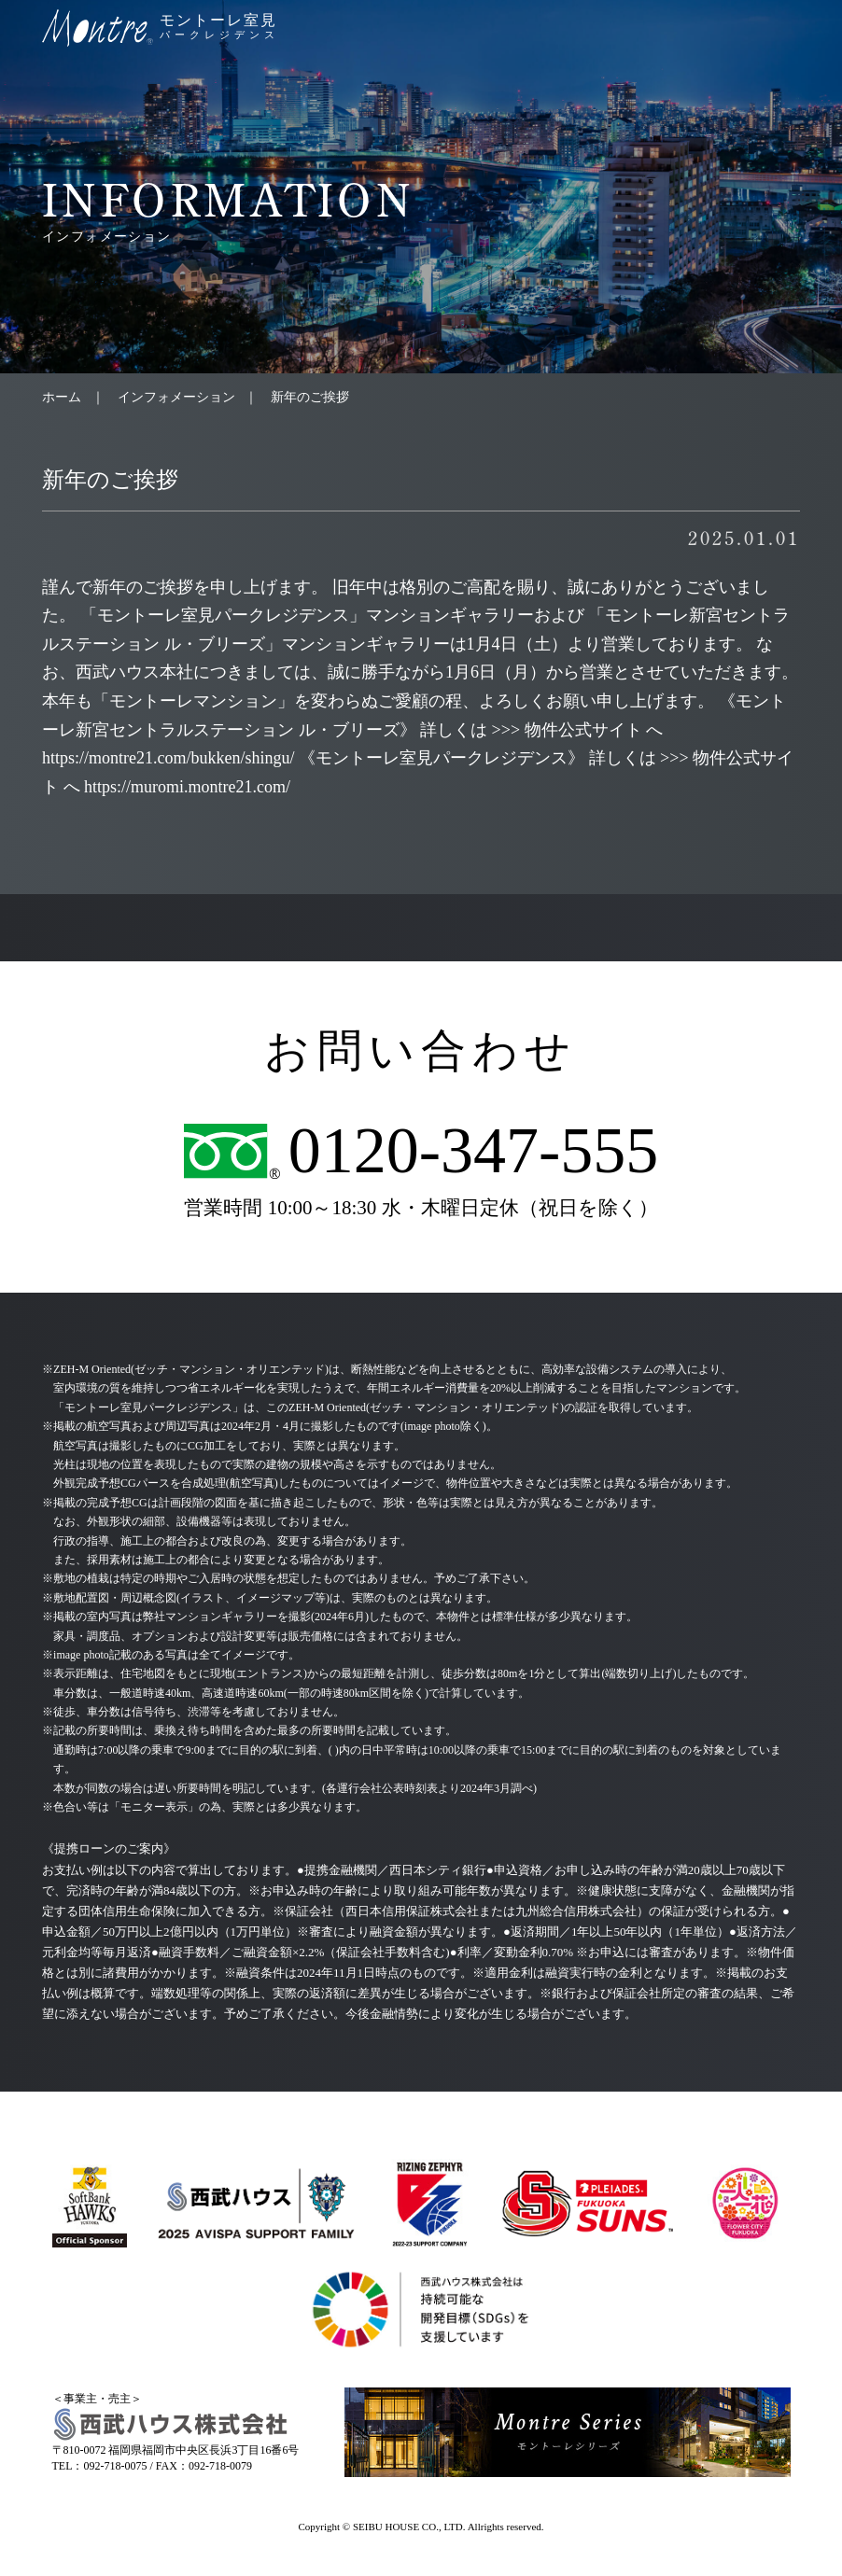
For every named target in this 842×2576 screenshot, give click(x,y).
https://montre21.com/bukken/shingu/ (168, 758)
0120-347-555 (473, 1150)
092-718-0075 (115, 2465)
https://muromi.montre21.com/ (187, 786)
